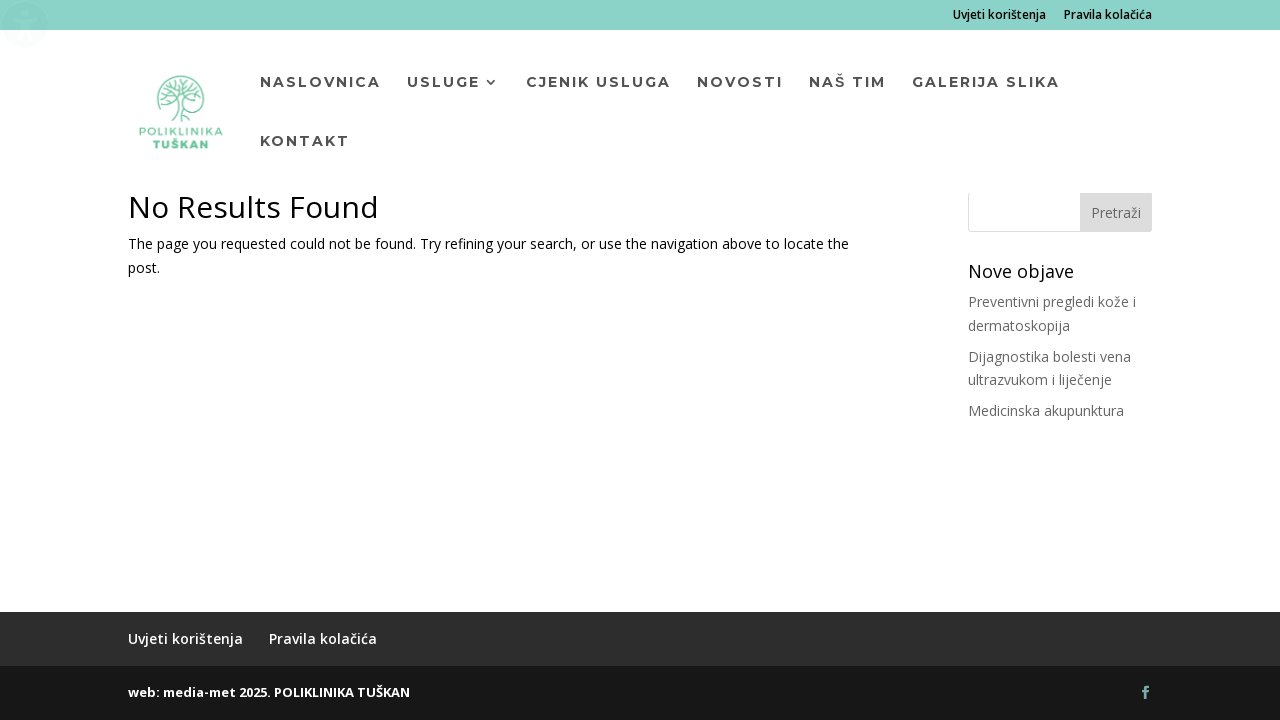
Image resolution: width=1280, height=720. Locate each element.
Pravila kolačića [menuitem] (1108, 16)
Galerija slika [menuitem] (986, 83)
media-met (199, 692)
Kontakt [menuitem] (305, 142)
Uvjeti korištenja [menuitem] (999, 16)
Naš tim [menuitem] (847, 83)
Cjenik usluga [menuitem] (598, 83)
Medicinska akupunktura (1046, 410)
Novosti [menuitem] (740, 83)
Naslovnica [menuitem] (320, 83)
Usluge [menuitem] (443, 83)
